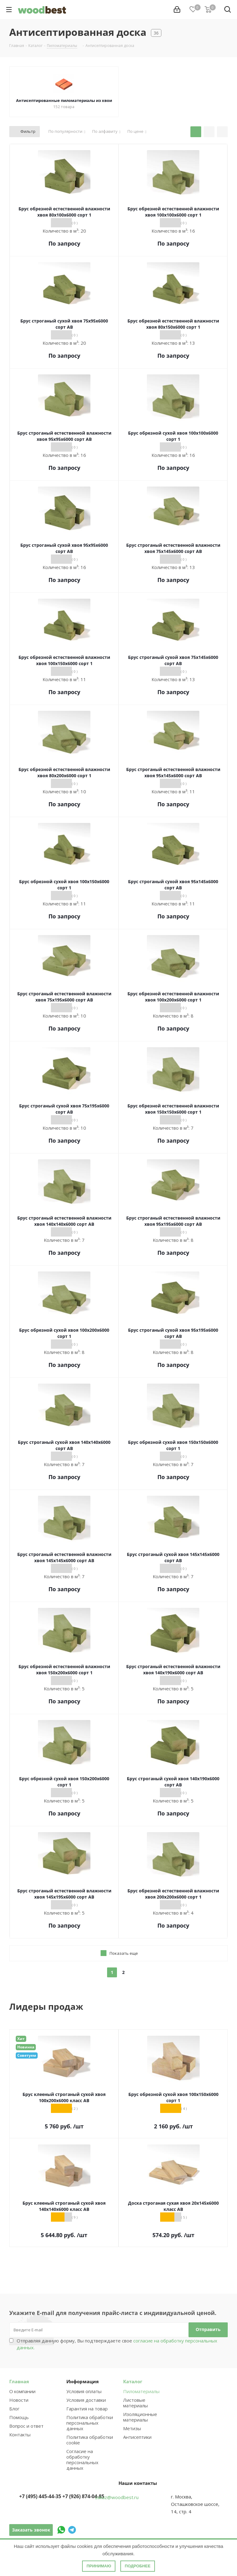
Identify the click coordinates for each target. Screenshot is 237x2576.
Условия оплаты (84, 2391)
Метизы (132, 2428)
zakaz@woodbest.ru (117, 2497)
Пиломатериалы (141, 2391)
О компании (22, 2391)
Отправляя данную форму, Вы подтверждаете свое (117, 2344)
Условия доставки (86, 2400)
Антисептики (137, 2437)
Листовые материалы (135, 2403)
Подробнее (137, 2566)
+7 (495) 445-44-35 (40, 2496)
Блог (14, 2408)
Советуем (26, 2055)
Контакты (20, 2434)
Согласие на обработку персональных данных (82, 2459)
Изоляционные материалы (140, 2417)
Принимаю (98, 2566)
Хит (21, 2038)
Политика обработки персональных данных (89, 2422)
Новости (18, 2400)
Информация (82, 2381)
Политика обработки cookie (89, 2440)
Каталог (132, 2381)
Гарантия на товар (87, 2408)
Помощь (19, 2417)
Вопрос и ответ (26, 2426)
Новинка (25, 2047)
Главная (19, 2381)
